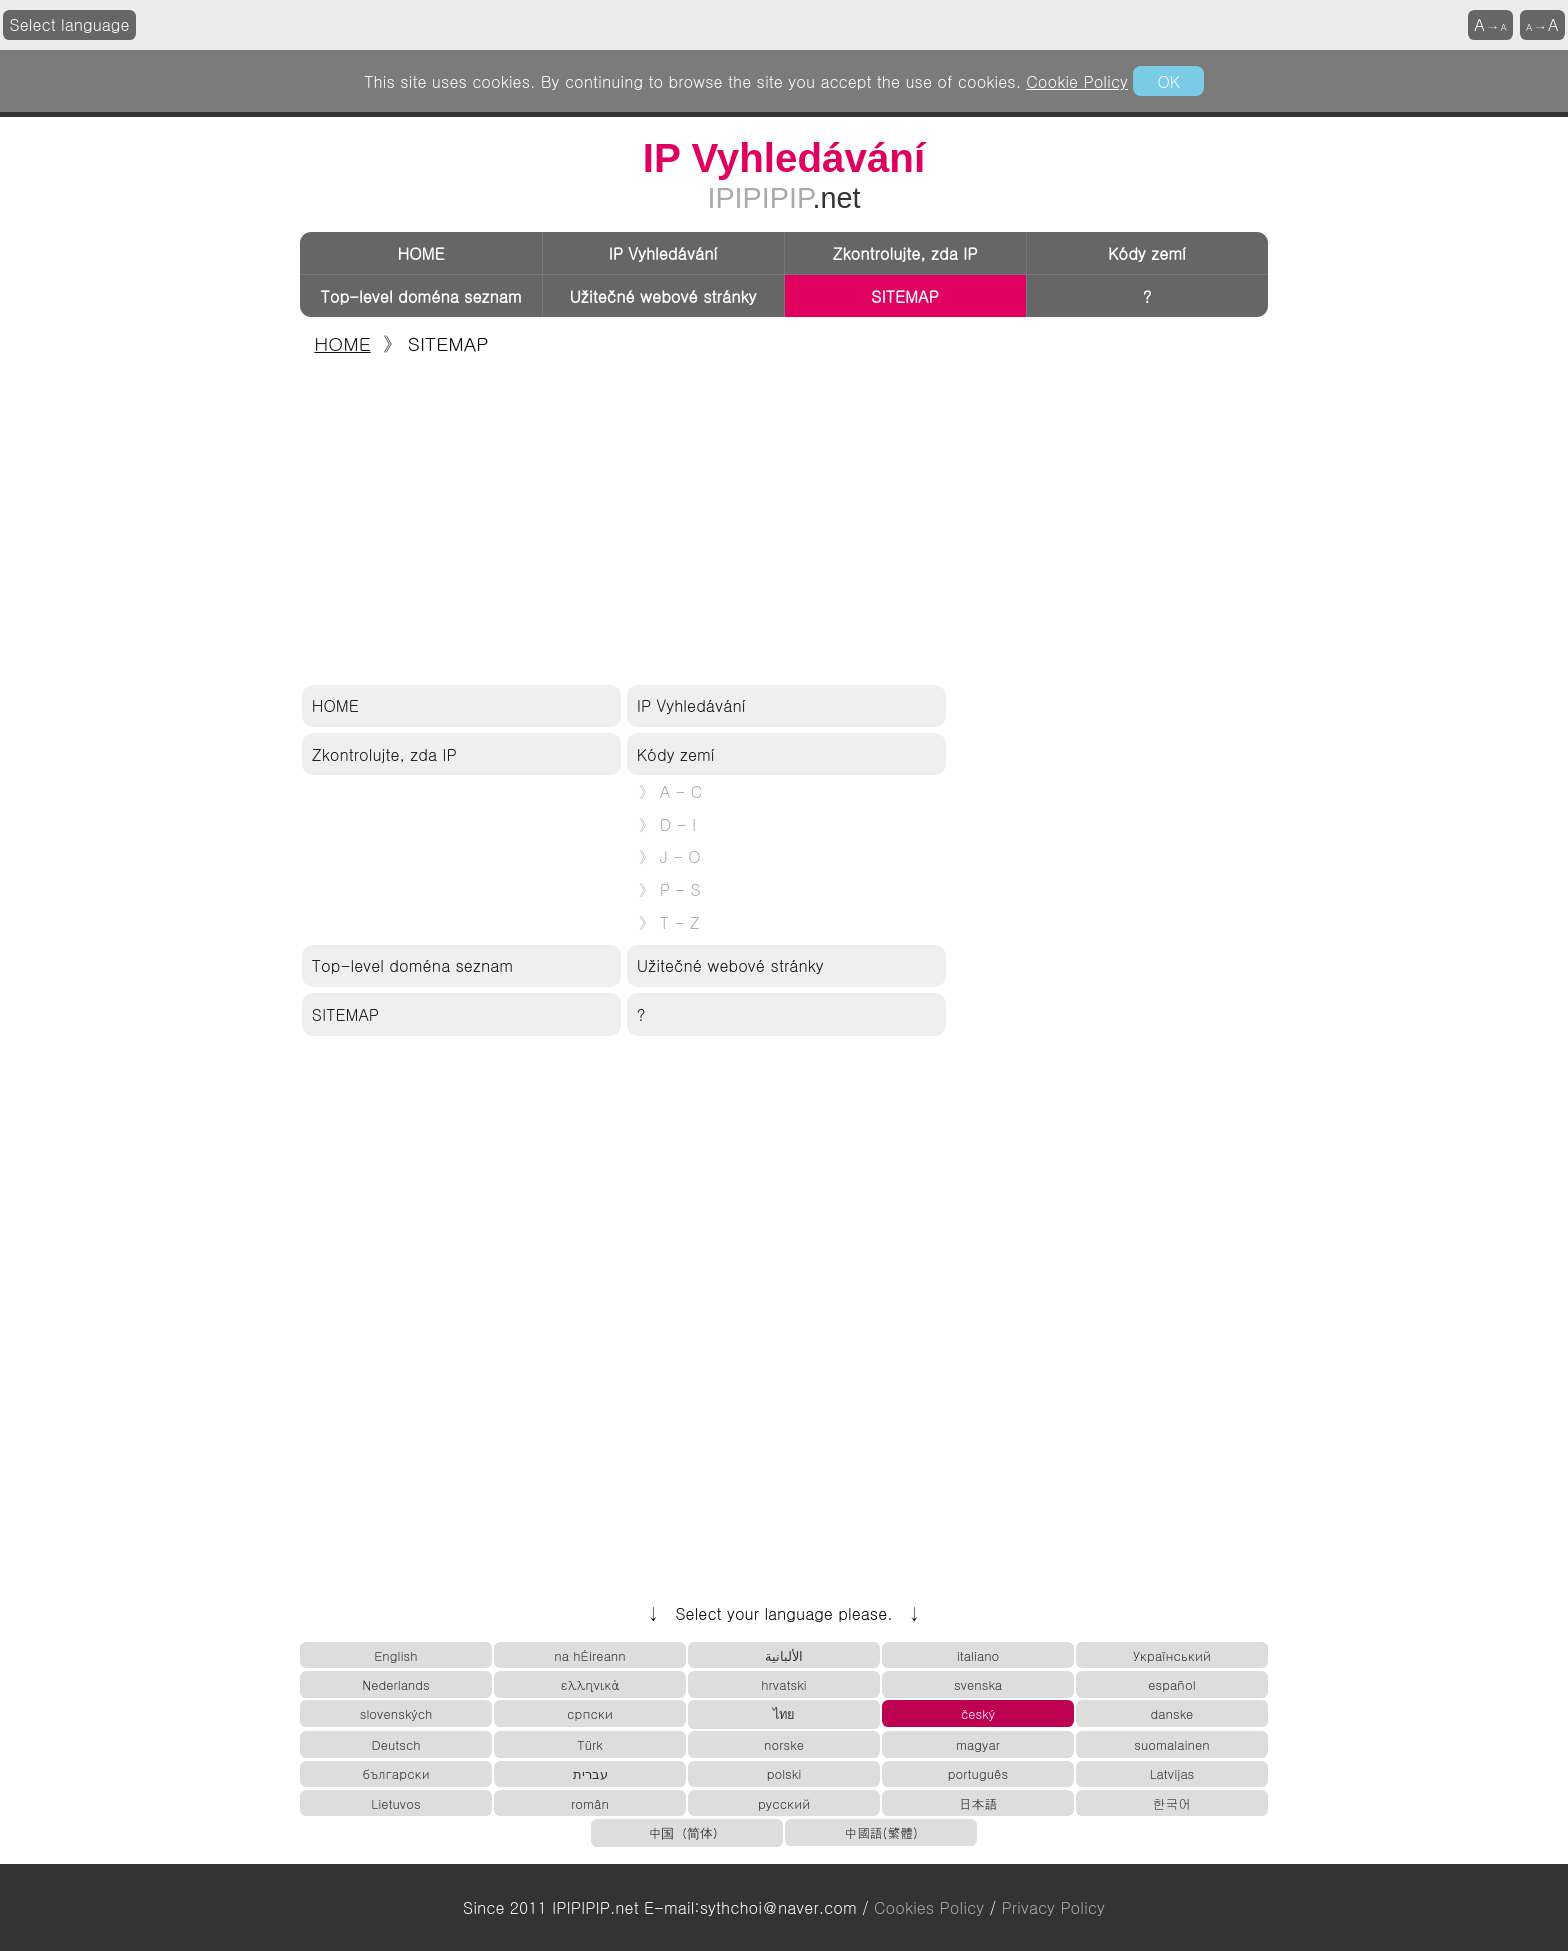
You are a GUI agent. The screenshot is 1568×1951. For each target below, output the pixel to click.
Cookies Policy (929, 1907)
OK (1168, 81)
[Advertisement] (784, 522)
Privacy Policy (1053, 1907)
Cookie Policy (1077, 81)
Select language (70, 24)
